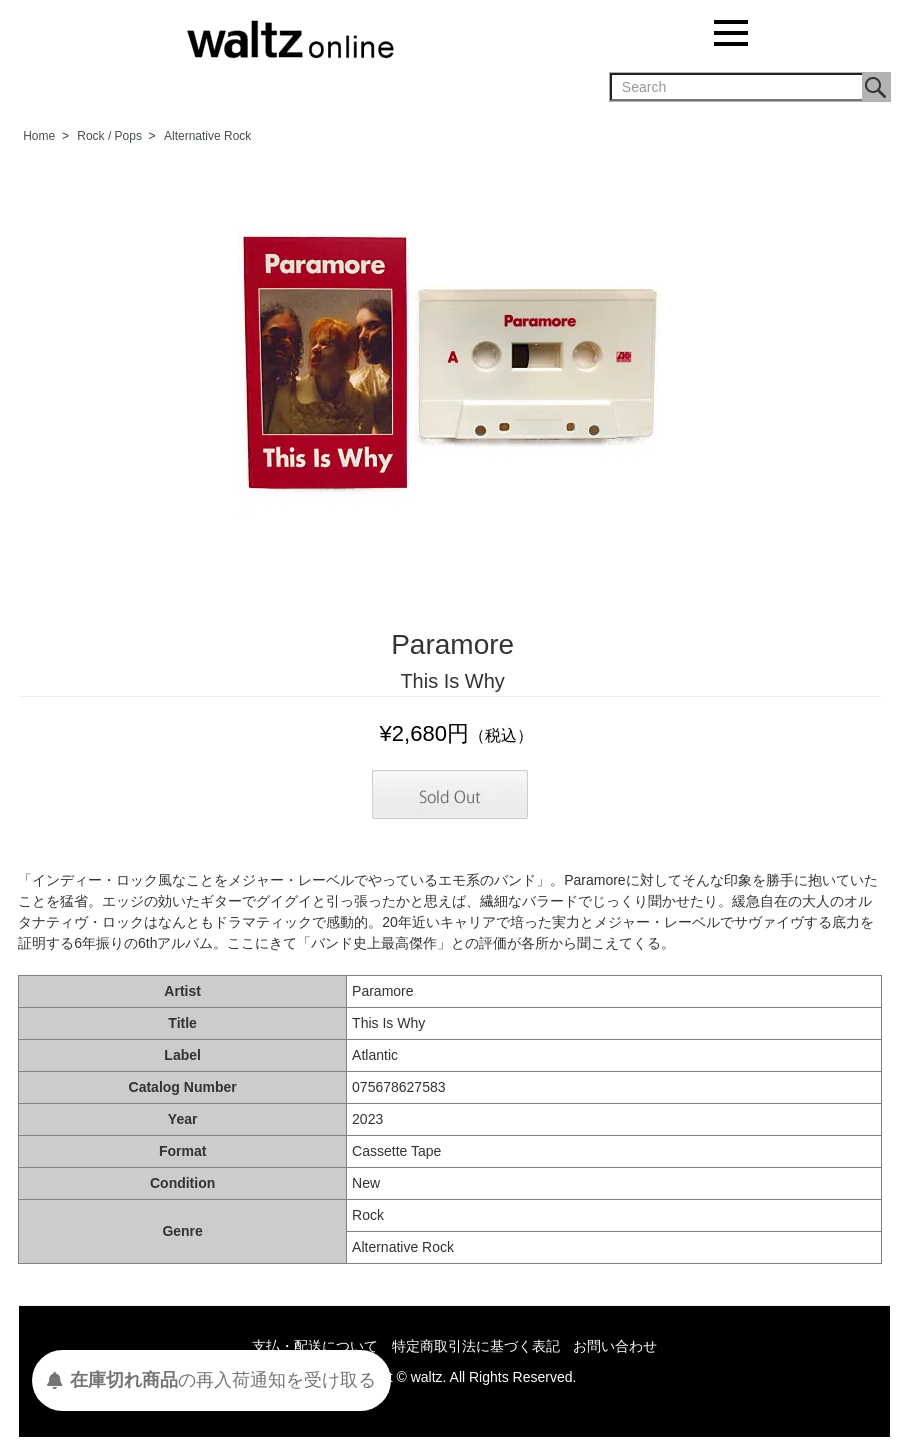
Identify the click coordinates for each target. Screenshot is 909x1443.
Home (39, 136)
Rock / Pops (109, 136)
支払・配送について (315, 1346)
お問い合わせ (615, 1346)
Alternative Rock (207, 136)
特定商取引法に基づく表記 (476, 1346)
